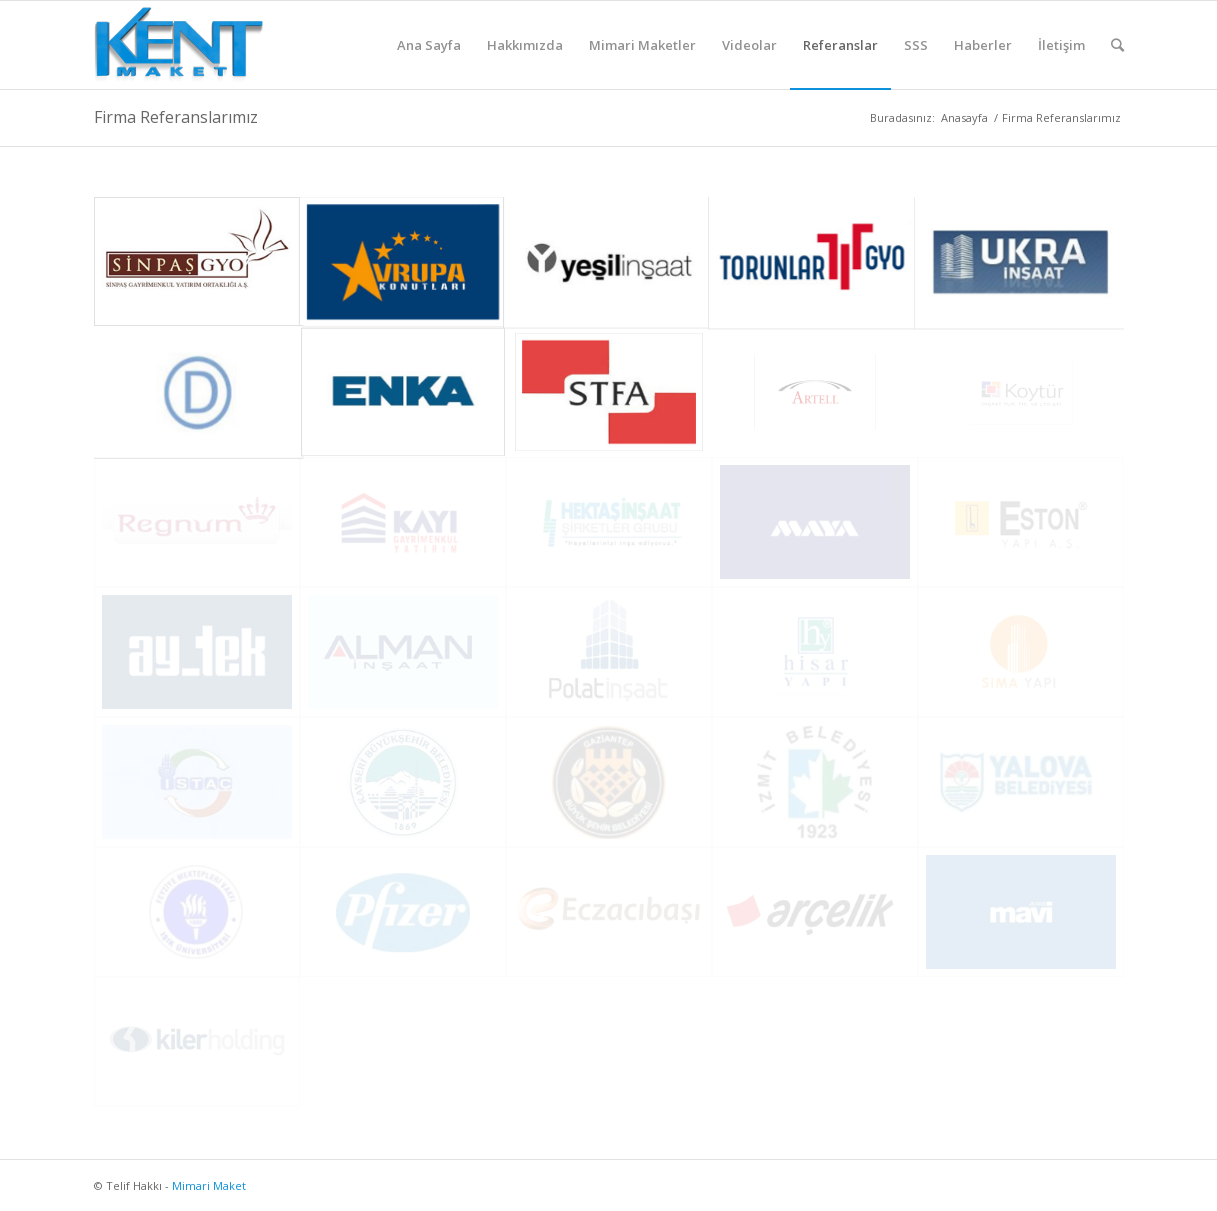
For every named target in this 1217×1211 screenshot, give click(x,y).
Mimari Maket (209, 1185)
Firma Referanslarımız (176, 117)
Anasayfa (964, 117)
